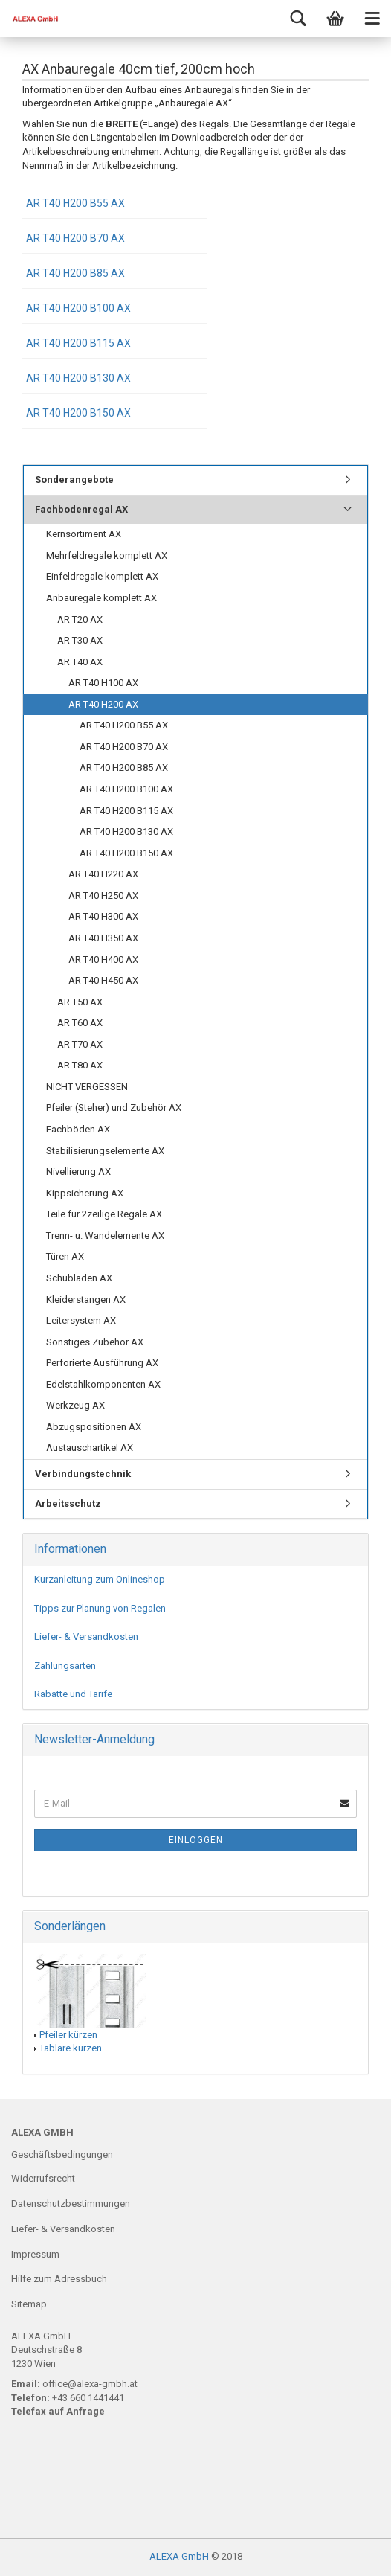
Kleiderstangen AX (86, 1299)
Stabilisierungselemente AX (105, 1150)
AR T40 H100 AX (103, 682)
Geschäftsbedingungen (62, 2154)
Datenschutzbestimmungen (70, 2203)
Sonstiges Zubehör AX (94, 1342)
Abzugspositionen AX (93, 1426)
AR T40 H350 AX (103, 937)
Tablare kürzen (70, 2048)
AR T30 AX (80, 640)
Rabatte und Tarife (73, 1693)
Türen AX (65, 1256)
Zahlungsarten (65, 1665)
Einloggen (196, 1840)
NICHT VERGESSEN (87, 1086)
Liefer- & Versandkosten (86, 1636)
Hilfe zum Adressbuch (59, 2278)
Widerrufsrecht (43, 2178)
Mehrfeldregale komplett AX (106, 555)
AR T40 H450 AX (103, 980)
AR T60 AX (80, 1022)
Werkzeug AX (75, 1405)
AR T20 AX (80, 619)
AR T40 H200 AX (103, 704)
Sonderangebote (74, 479)
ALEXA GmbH (179, 2556)
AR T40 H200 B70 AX (75, 238)
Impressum (35, 2254)
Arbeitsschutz (68, 1503)
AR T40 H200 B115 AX (78, 343)
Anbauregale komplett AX (101, 597)
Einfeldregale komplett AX (102, 576)
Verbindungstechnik (83, 1473)
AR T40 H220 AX (103, 874)
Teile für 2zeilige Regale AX (104, 1214)
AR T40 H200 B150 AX (78, 413)
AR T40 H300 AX (103, 916)
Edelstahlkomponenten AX (103, 1384)
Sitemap (29, 2304)
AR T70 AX (80, 1044)
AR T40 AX (80, 661)
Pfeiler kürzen (68, 2034)
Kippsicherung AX (84, 1193)
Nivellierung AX (78, 1171)
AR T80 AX (80, 1065)
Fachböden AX (78, 1129)
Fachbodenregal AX (81, 509)
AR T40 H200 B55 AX (75, 203)
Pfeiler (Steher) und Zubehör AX (113, 1107)
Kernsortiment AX (83, 533)
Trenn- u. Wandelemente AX (105, 1235)
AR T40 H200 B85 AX (75, 273)
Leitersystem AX (81, 1320)
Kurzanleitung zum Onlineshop (99, 1579)
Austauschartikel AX (89, 1447)
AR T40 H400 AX (103, 959)
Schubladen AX (79, 1278)
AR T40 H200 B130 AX (78, 378)
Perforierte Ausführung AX (102, 1362)
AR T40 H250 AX (103, 895)
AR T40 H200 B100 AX (78, 308)
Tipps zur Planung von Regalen (100, 1608)
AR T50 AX (80, 1001)
